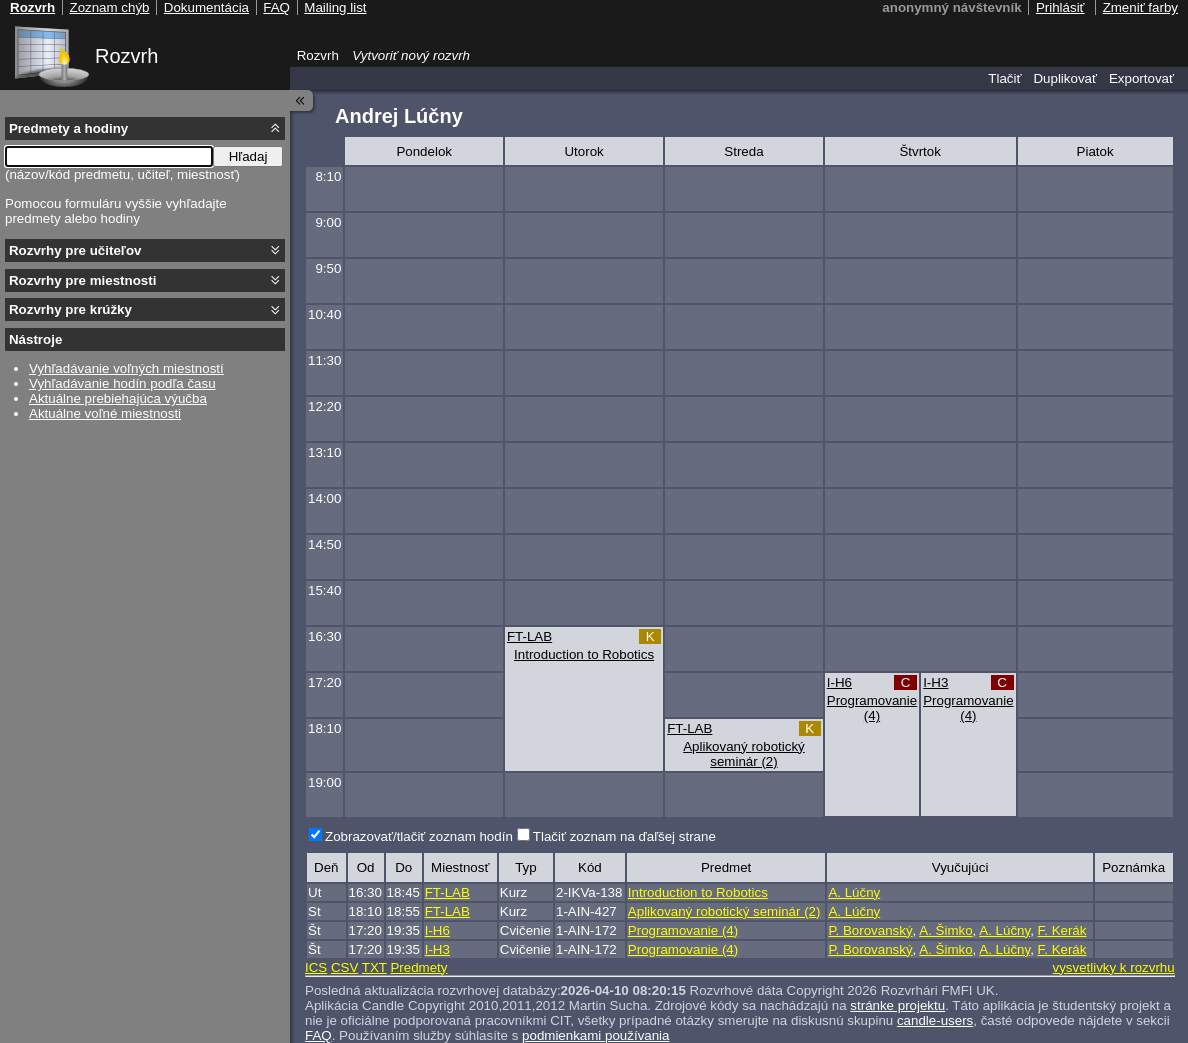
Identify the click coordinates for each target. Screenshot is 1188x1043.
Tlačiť (1004, 78)
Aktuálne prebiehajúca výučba (118, 398)
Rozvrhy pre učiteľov (75, 250)
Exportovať (1141, 78)
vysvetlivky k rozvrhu (1113, 967)
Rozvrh (126, 56)
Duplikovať (1065, 78)
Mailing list (335, 7)
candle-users (935, 1020)
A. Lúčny (854, 892)
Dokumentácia (206, 7)
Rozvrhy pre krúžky (70, 309)
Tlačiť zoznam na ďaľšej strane (624, 836)
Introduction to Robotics (584, 654)
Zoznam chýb (109, 7)
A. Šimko (945, 930)
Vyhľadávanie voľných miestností (126, 368)
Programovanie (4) (872, 708)
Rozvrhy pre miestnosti (82, 280)
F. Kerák (1062, 930)
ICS (316, 967)
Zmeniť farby (1140, 7)
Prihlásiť (1060, 7)
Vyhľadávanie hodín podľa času (122, 383)
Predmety (418, 967)
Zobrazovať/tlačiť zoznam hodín (419, 836)
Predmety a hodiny (68, 128)
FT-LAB (529, 636)
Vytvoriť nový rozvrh (411, 55)
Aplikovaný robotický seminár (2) (744, 754)
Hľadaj (248, 156)
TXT (374, 967)
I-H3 (935, 682)
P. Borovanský (870, 930)
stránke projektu (897, 1005)
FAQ (276, 7)
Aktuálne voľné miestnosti (105, 413)
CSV (344, 967)
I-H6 (839, 682)
